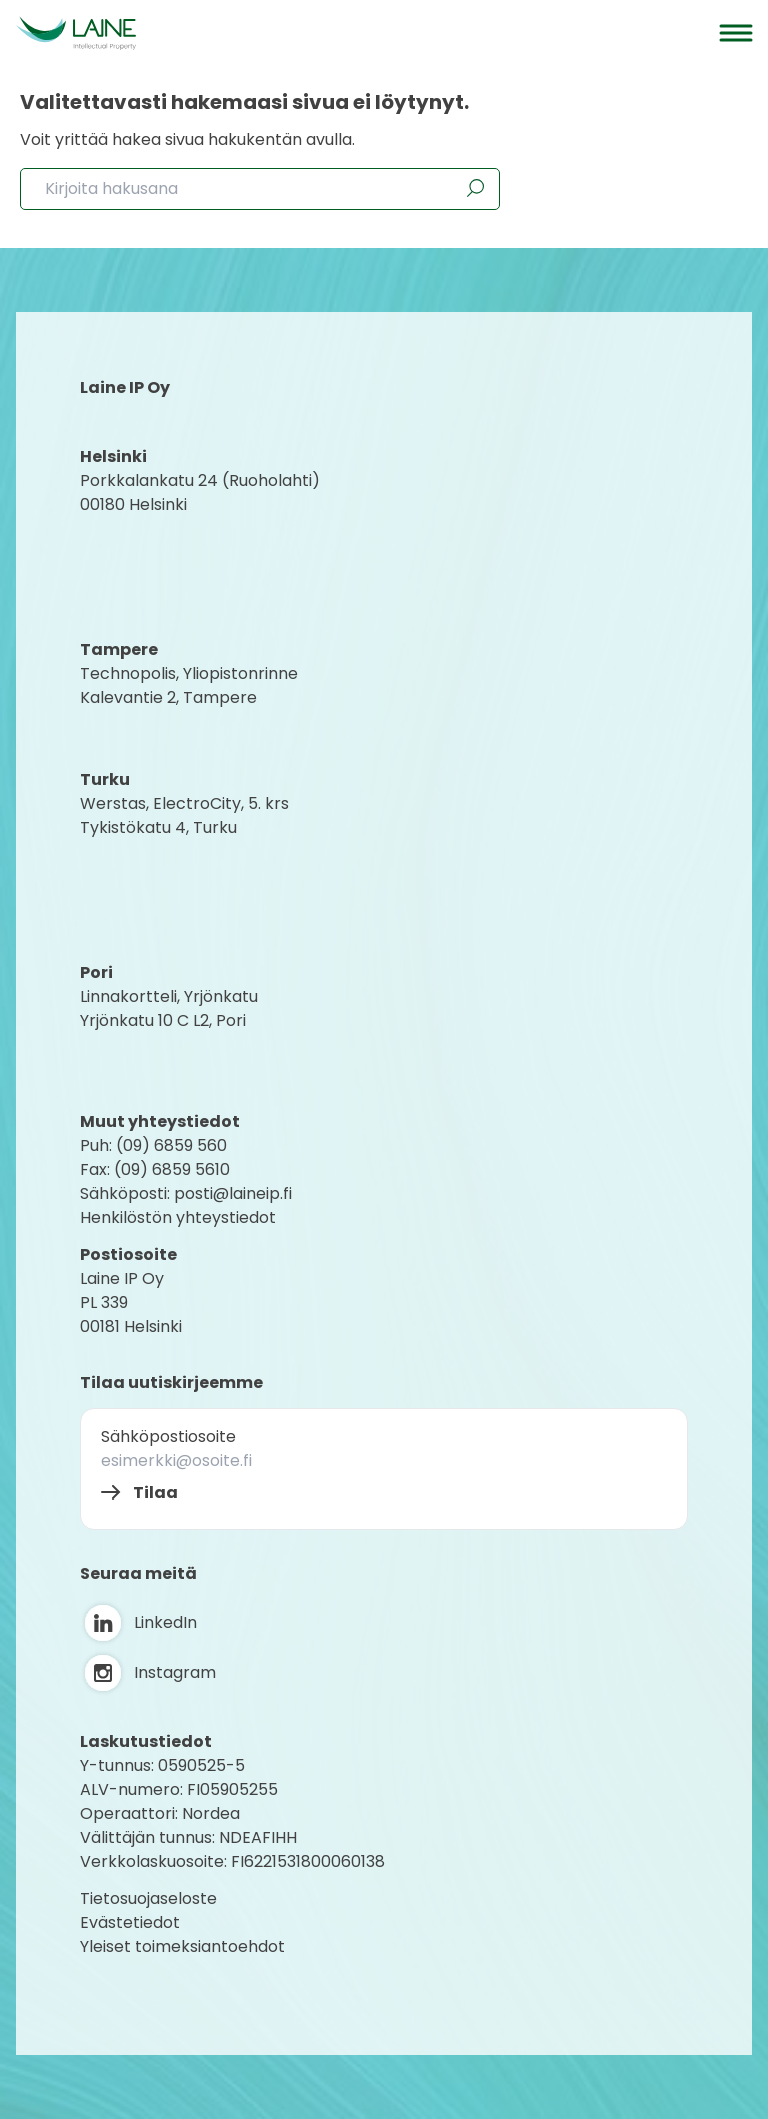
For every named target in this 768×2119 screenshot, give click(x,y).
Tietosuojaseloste (148, 1898)
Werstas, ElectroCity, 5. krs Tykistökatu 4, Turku (186, 815)
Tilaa (155, 1492)
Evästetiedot (130, 1922)
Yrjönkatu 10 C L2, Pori (163, 1020)
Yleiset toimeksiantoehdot (182, 1946)
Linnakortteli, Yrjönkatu (169, 996)
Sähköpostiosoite (168, 1436)
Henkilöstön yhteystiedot (178, 1217)
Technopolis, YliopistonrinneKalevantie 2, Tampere (189, 685)
